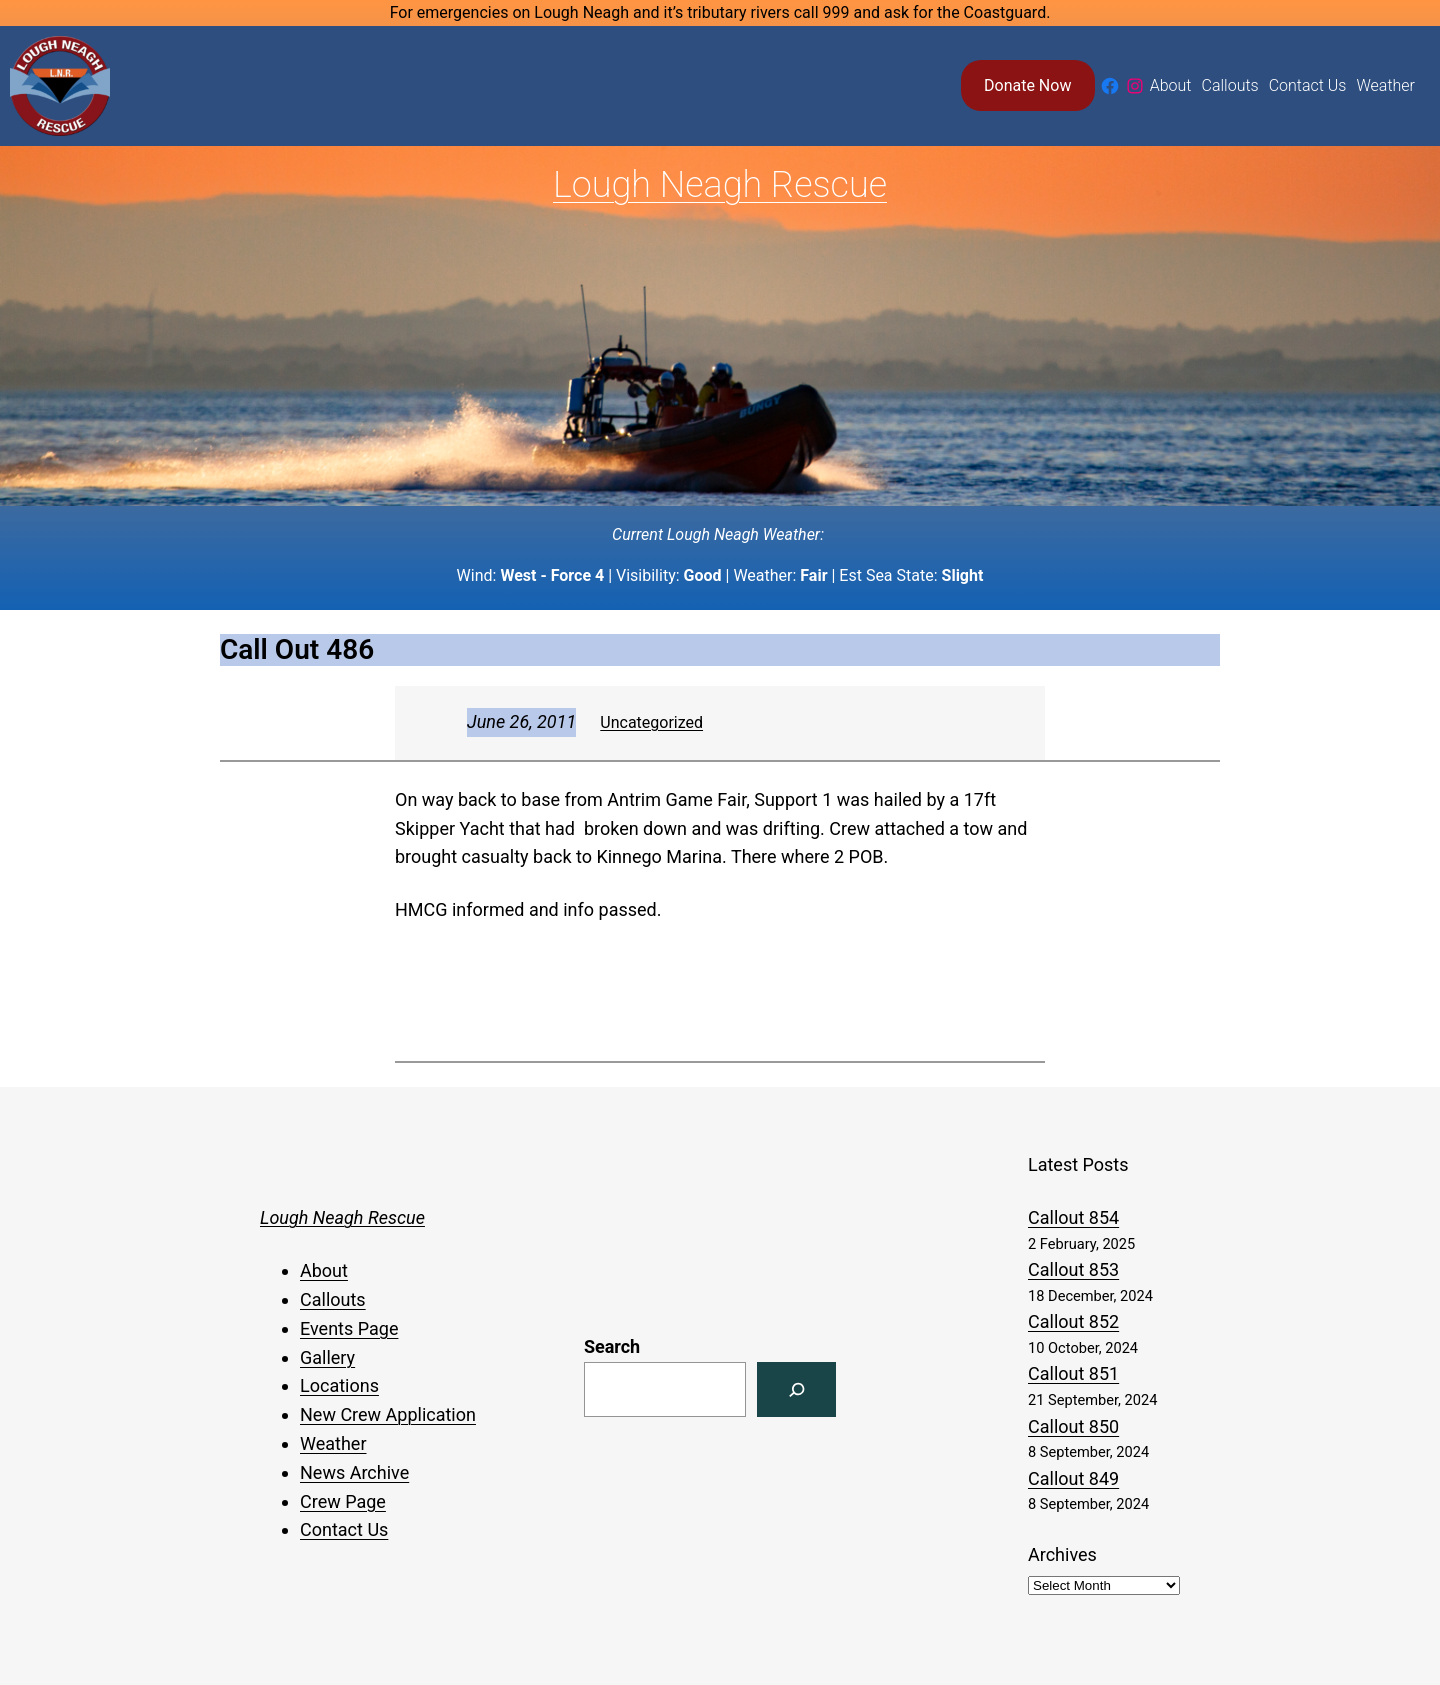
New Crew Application (388, 1414)
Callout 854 (1073, 1217)
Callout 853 (1073, 1269)
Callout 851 (1073, 1373)
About (324, 1270)
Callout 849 (1073, 1478)
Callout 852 (1073, 1321)
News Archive (354, 1472)
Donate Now (1027, 85)
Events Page (349, 1328)
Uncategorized (651, 722)
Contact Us (344, 1529)
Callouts (333, 1299)
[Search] (796, 1389)
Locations (339, 1385)
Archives (1062, 1554)
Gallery (327, 1357)
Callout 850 (1073, 1426)
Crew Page (343, 1501)
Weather (333, 1443)
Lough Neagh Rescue (720, 185)
